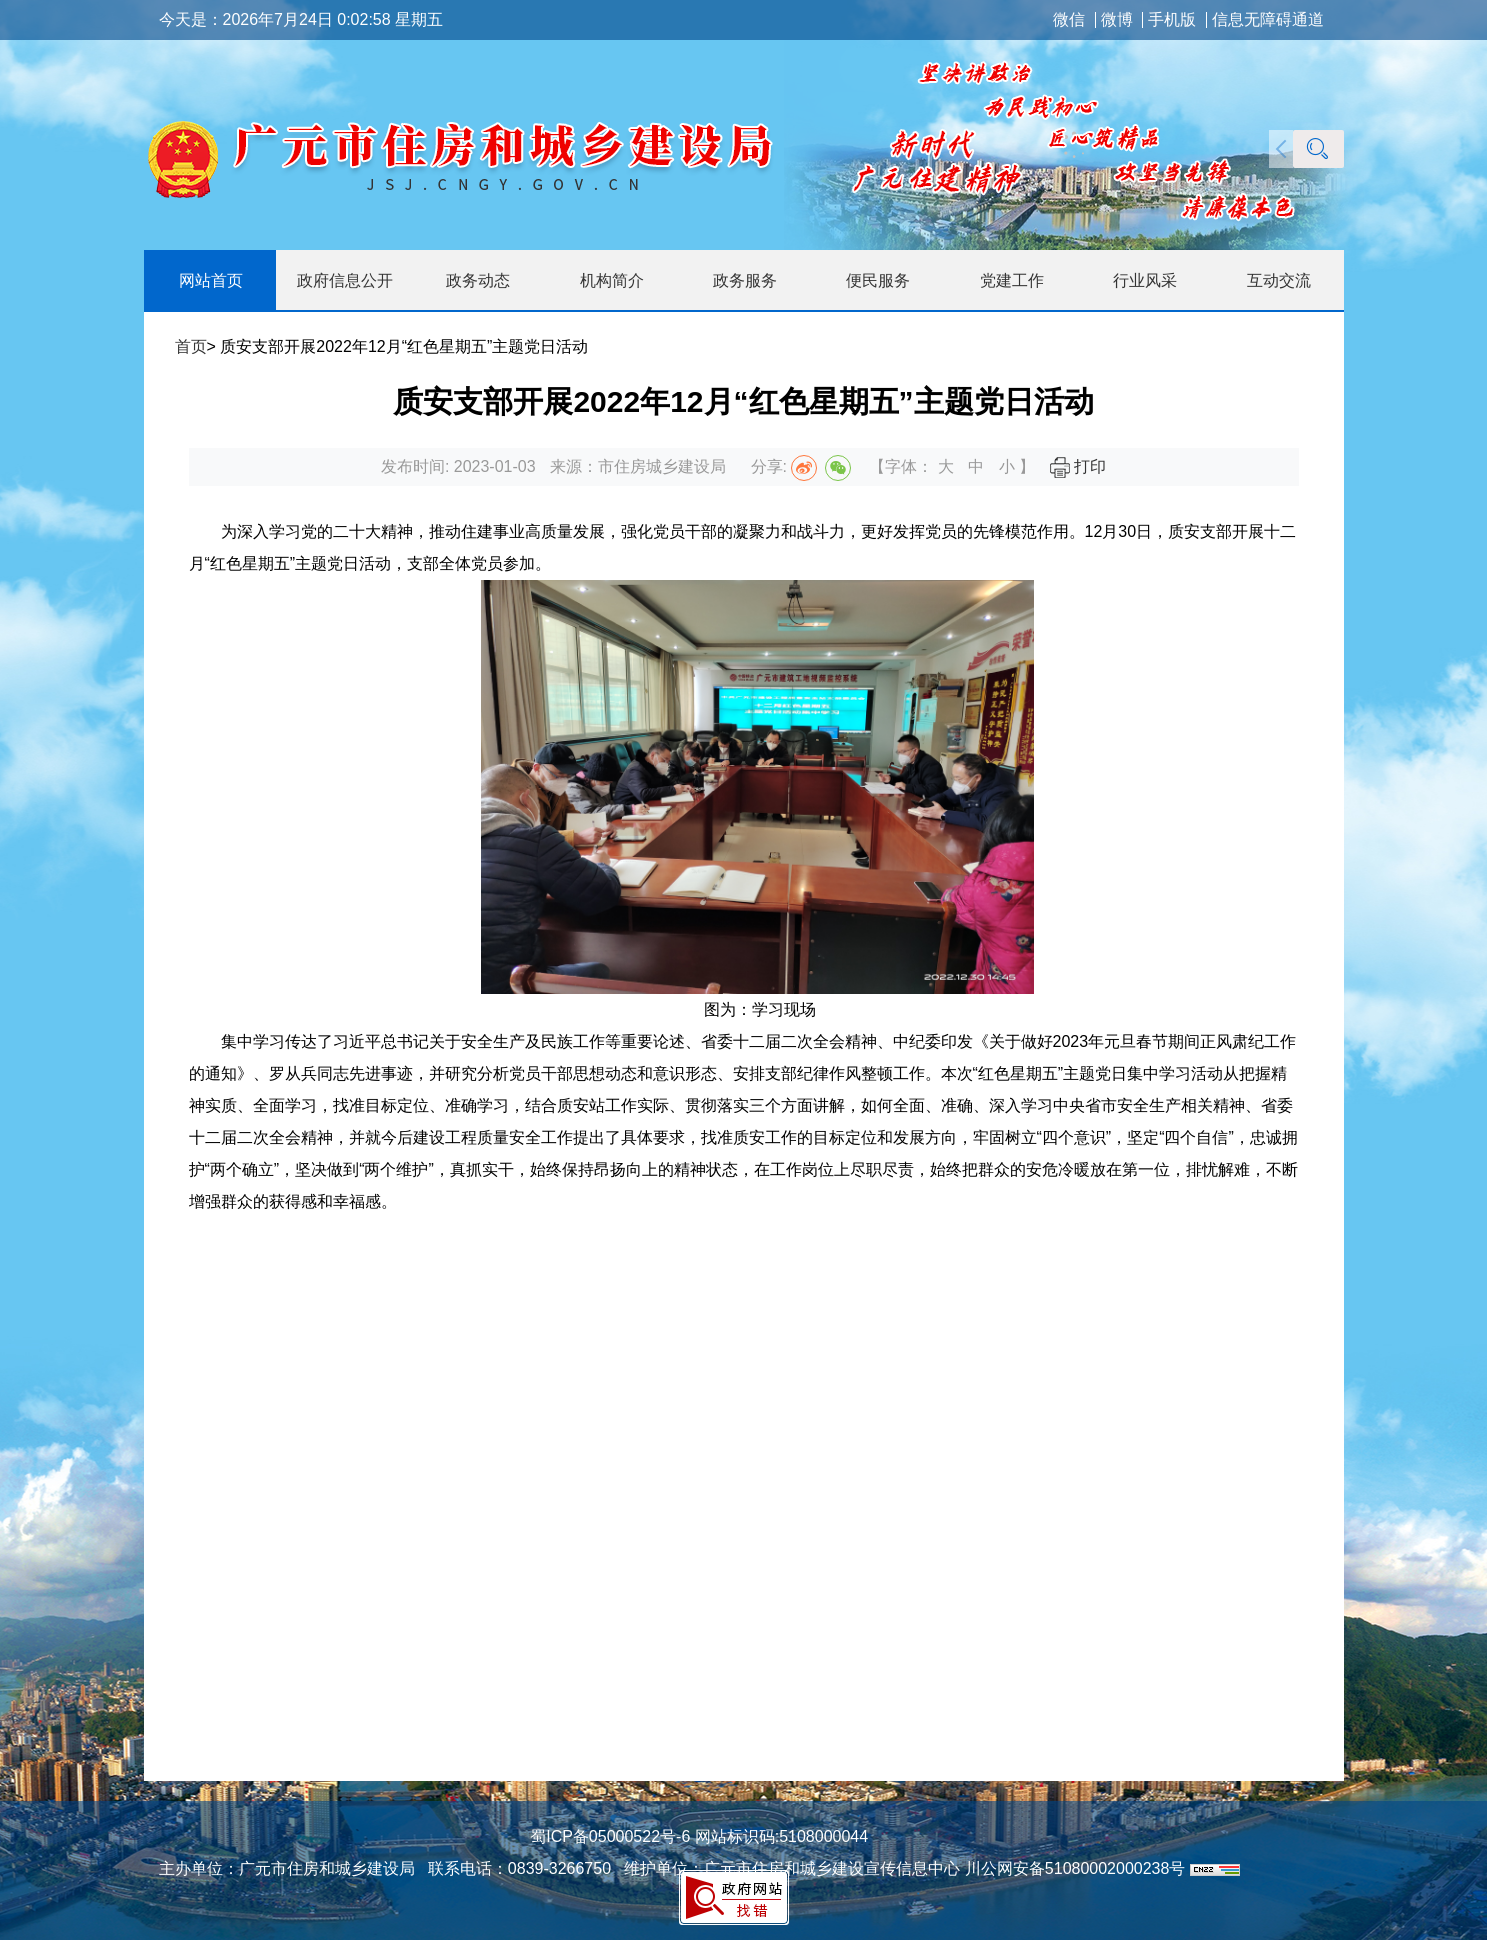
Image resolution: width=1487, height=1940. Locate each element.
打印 (1078, 466)
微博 (1117, 20)
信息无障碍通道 (1268, 20)
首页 (191, 346)
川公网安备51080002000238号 (1075, 1868)
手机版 (1172, 20)
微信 (1069, 20)
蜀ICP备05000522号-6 (610, 1836)
